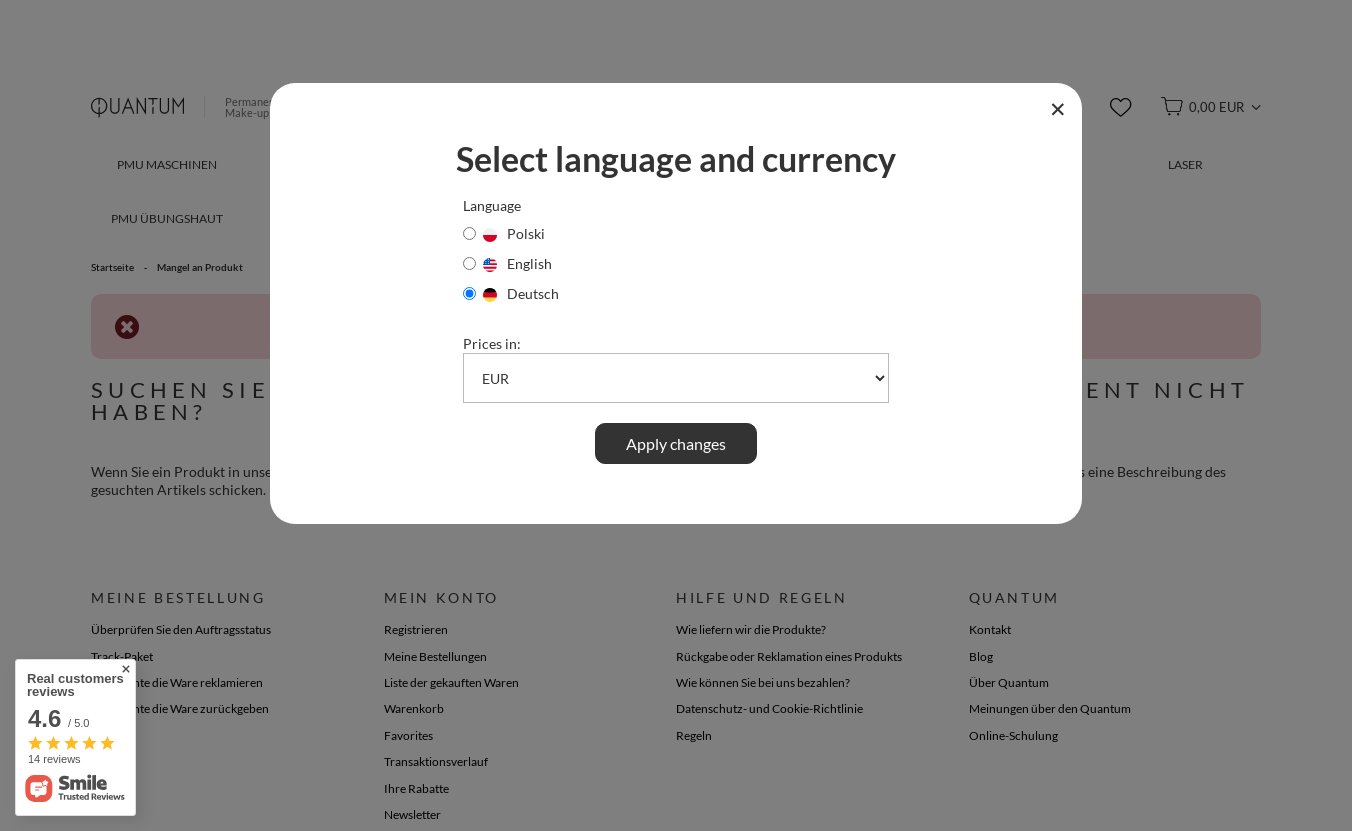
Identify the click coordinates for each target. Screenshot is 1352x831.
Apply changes (676, 443)
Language (492, 205)
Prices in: (492, 343)
